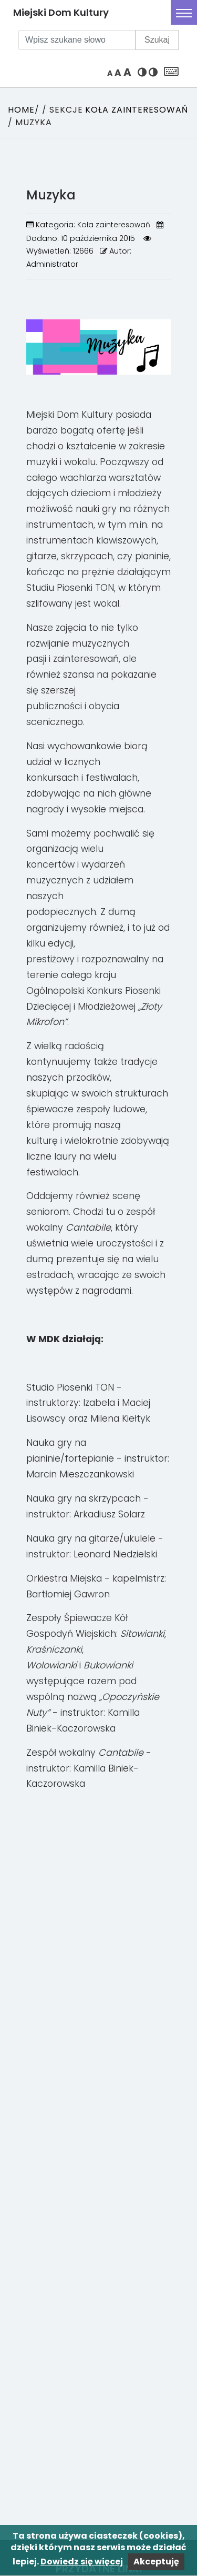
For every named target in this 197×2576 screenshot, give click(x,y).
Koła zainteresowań (136, 110)
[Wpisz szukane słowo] (77, 40)
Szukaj (157, 39)
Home (21, 110)
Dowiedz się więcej (81, 2561)
